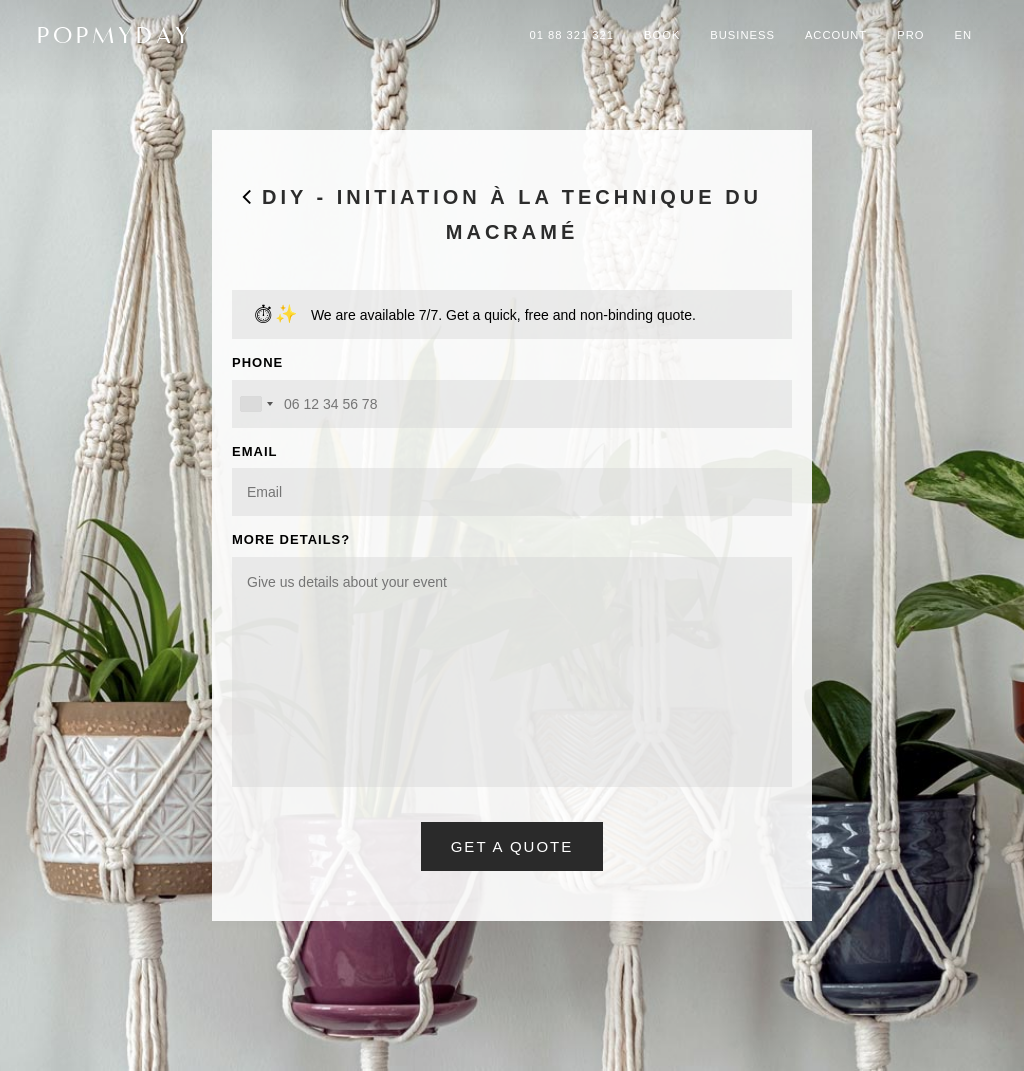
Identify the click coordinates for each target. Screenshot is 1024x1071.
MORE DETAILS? (291, 539)
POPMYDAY (115, 35)
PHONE (257, 362)
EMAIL (254, 451)
